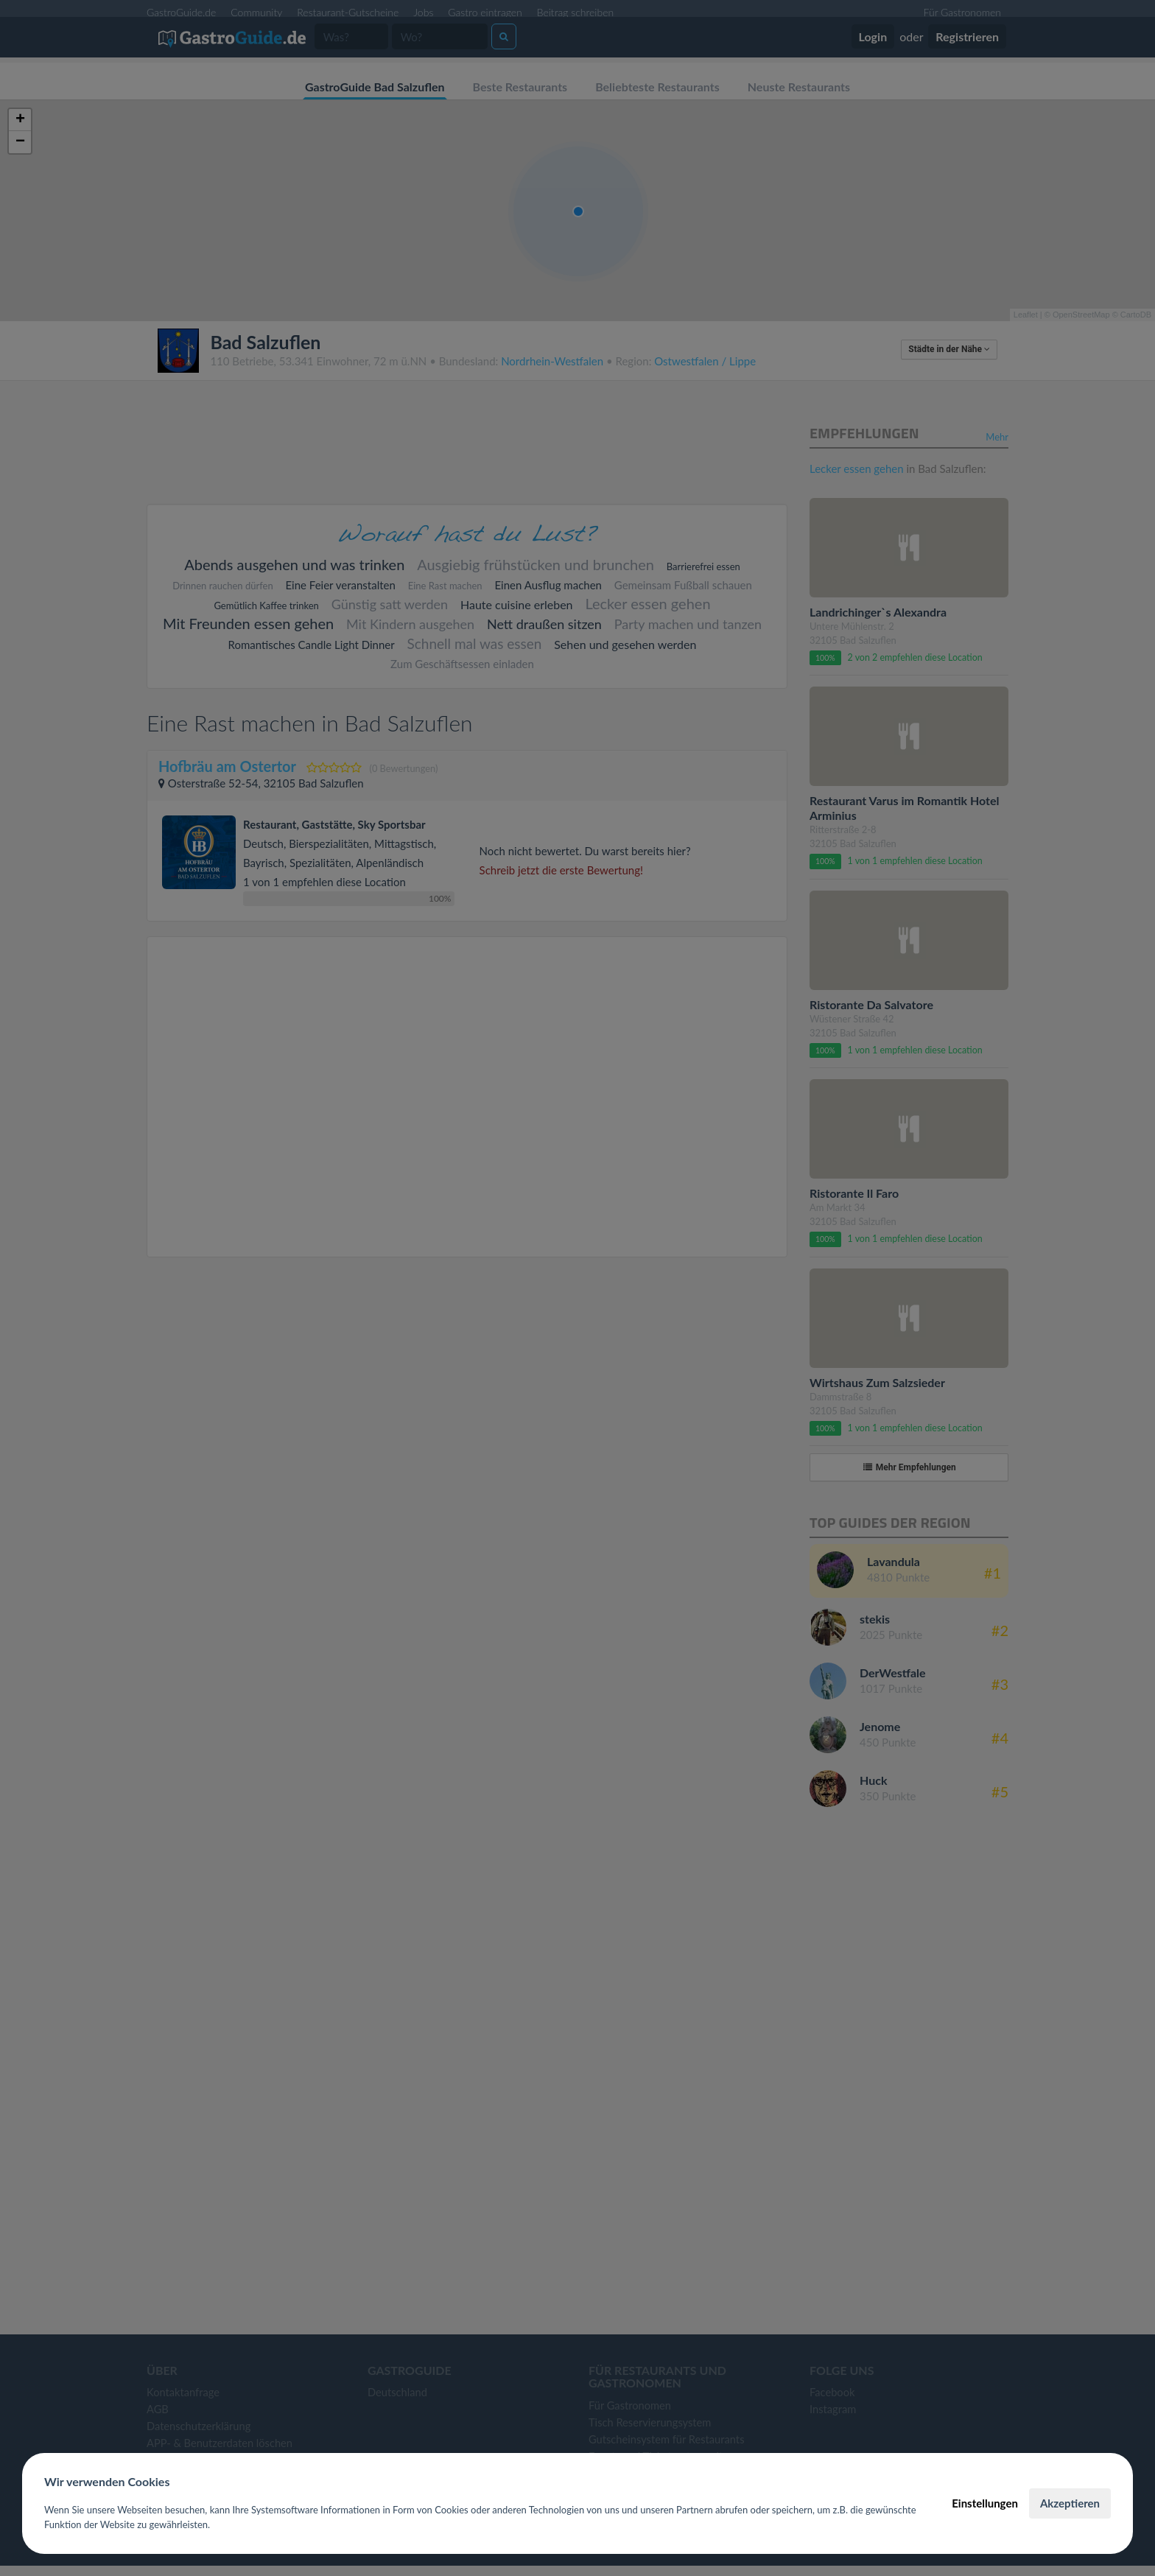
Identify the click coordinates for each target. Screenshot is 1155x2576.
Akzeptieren (1070, 2503)
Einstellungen (985, 2503)
